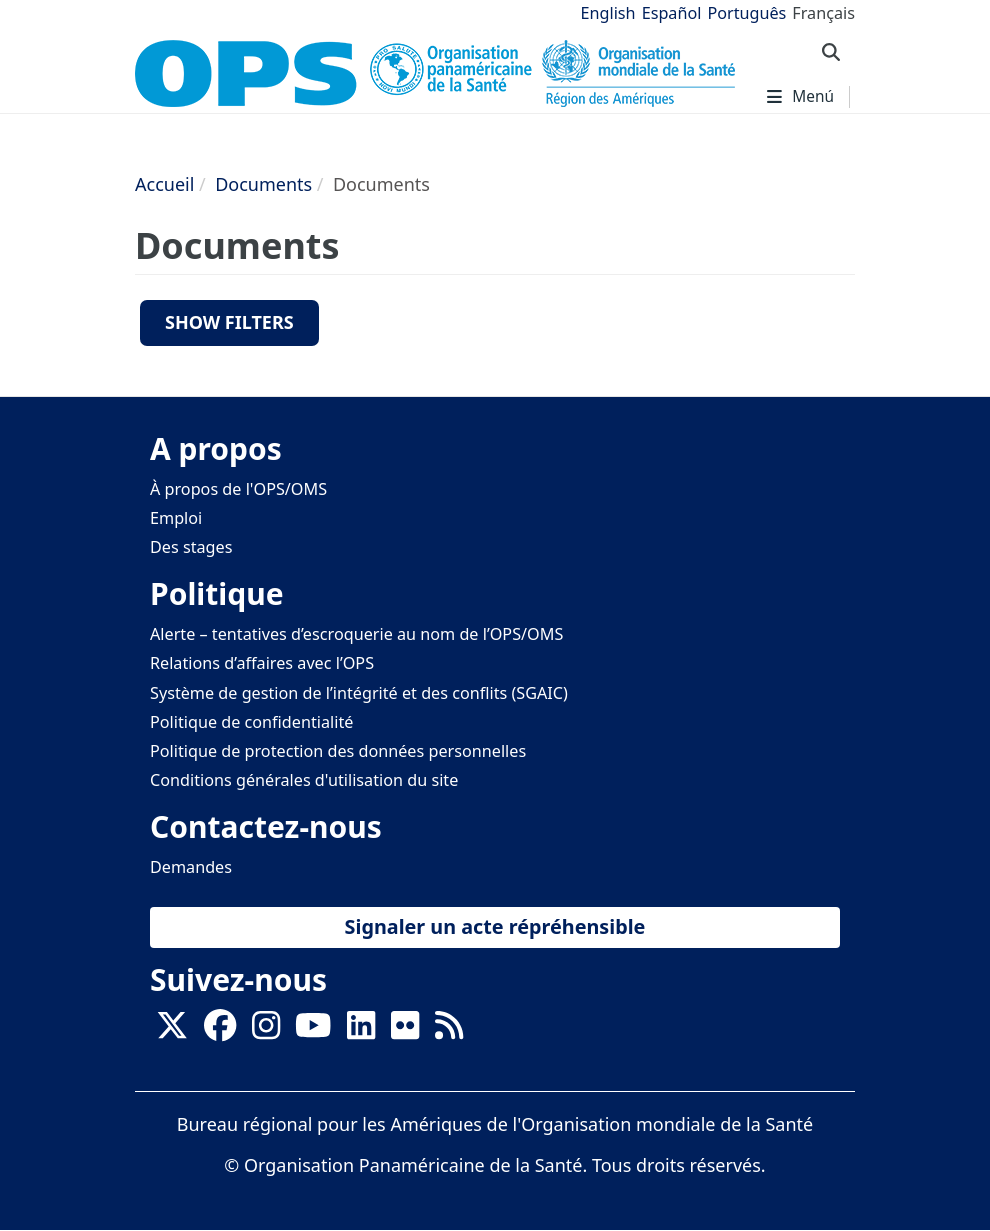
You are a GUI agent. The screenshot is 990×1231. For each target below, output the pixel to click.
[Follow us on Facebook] (220, 1031)
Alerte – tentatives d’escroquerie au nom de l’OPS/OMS (356, 634)
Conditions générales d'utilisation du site (304, 780)
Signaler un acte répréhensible (495, 926)
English (608, 13)
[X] (172, 1031)
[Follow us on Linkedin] (361, 1031)
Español (672, 13)
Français (823, 13)
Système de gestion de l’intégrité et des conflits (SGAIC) (359, 693)
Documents (263, 184)
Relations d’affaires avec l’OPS (262, 663)
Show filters (229, 322)
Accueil (164, 184)
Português (746, 13)
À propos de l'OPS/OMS (238, 489)
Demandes (191, 867)
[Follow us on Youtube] (313, 1031)
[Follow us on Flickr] (405, 1031)
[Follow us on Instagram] (266, 1031)
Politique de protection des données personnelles (338, 751)
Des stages (191, 547)
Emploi (176, 518)
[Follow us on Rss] (449, 1031)
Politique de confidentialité (251, 722)
